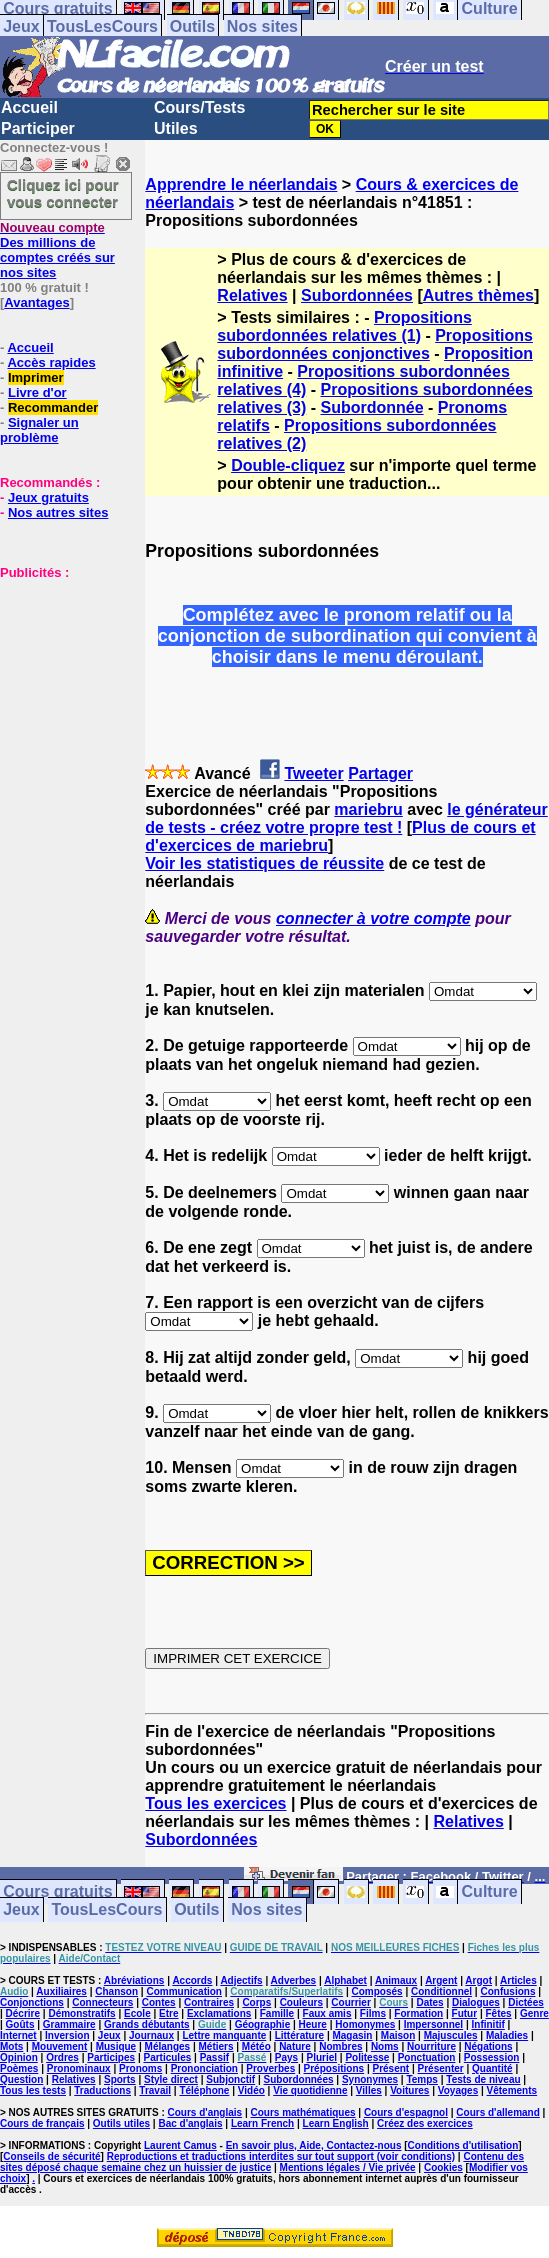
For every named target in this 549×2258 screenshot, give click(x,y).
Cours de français (42, 2123)
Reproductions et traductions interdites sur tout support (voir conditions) (281, 2156)
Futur (465, 2013)
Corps (256, 2002)
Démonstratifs (81, 2013)
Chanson (116, 1991)
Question (21, 2079)
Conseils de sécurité (51, 2156)
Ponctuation (427, 2057)
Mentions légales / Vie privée (348, 2167)
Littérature (299, 2035)
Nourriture (431, 2046)
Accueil (29, 107)
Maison (398, 2035)
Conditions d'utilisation (463, 2145)
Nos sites (262, 26)
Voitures (409, 2090)
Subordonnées (357, 295)
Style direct (171, 2079)
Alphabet (345, 1980)
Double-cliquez (288, 465)
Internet (18, 2035)
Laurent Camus (180, 2145)
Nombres (340, 2046)
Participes (111, 2057)
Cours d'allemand (498, 2112)
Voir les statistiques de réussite (264, 863)
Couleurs (301, 2002)
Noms (385, 2046)
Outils (192, 26)
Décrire (23, 2013)
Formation (418, 2013)
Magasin (352, 2035)
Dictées (526, 2002)
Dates (429, 2002)
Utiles (176, 128)
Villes (369, 2090)
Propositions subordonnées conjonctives (375, 344)
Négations (488, 2046)
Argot (478, 1980)
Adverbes (294, 1980)
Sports (120, 2079)
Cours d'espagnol (406, 2112)
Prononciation (204, 2068)
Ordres (62, 2057)
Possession (492, 2057)
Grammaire (69, 2024)
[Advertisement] (60, 680)
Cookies (443, 2167)
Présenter (441, 2068)
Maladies (507, 2035)
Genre (534, 2013)
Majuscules (451, 2035)
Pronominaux (79, 2068)
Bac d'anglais (190, 2123)
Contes (159, 2002)
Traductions (102, 2090)
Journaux (151, 2035)
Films (373, 2013)
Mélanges (168, 2046)
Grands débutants (147, 2024)
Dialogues (476, 2002)
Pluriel (321, 2057)
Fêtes (498, 2013)
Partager (380, 773)
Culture (490, 1892)
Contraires (209, 2002)
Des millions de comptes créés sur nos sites (57, 250)
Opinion (19, 2057)
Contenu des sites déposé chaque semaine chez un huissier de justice (262, 2162)
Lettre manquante (224, 2035)
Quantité (492, 2068)
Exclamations (219, 2013)
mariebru (368, 809)
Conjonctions (32, 2002)
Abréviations (134, 1980)
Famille (277, 2013)
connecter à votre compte (373, 918)
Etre (168, 2013)
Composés (377, 1991)
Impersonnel (433, 2024)
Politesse (367, 2057)
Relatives (252, 295)
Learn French (262, 2123)
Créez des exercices (425, 2123)
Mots (11, 2046)
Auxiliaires (61, 1991)
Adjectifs (241, 1980)
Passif (214, 2057)
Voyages (458, 2090)
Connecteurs (102, 2002)
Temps (422, 2079)
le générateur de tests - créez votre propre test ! (346, 818)
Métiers (215, 2046)
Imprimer (36, 377)
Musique (116, 2046)
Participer (38, 128)
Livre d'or (37, 392)
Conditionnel (441, 1991)
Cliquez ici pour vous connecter (63, 193)
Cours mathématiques (303, 2112)
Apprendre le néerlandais (241, 184)
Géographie (263, 2024)
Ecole (137, 2013)
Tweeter (313, 773)
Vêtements (512, 2090)
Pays (286, 2057)
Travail (155, 2090)
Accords (192, 1980)
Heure (313, 2024)
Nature (295, 2046)
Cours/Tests (199, 107)
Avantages (36, 302)
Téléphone (204, 2090)
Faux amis (327, 2013)
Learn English (336, 2123)
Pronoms (140, 2068)
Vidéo (251, 2090)
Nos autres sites (58, 512)
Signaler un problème (39, 430)
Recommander (53, 407)
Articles (518, 1980)
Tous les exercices (215, 1803)
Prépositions (334, 2068)
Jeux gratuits (48, 497)
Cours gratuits (57, 1892)
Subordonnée (372, 407)
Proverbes (270, 2068)
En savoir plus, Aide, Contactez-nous (314, 2145)
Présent (391, 2068)
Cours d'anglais (205, 2112)
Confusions (507, 1991)
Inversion (67, 2035)
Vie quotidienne (310, 2090)
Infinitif (488, 2024)
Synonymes (370, 2079)
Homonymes (365, 2024)
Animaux (396, 1980)
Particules (167, 2057)
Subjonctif (230, 2079)
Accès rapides (51, 362)
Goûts (20, 2024)
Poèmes (19, 2068)
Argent (441, 1980)
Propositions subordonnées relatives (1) (344, 326)
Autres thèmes (478, 295)
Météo (256, 2046)
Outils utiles (121, 2123)
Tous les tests (33, 2090)
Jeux (21, 26)
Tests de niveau (483, 2079)
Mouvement (60, 2046)
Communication (184, 1991)
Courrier (350, 2002)
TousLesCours (102, 26)
